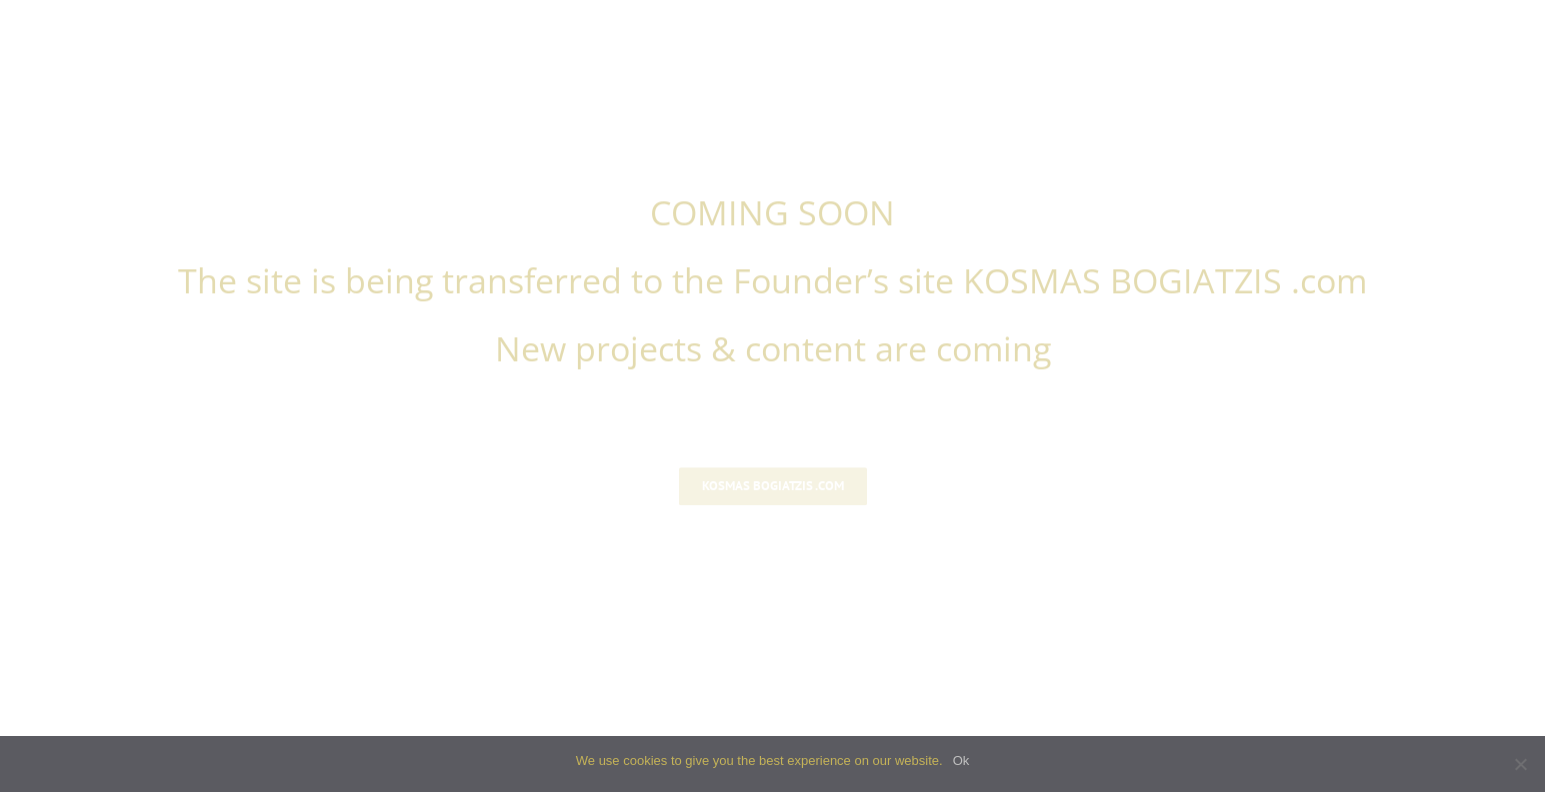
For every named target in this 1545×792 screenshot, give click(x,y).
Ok (961, 760)
